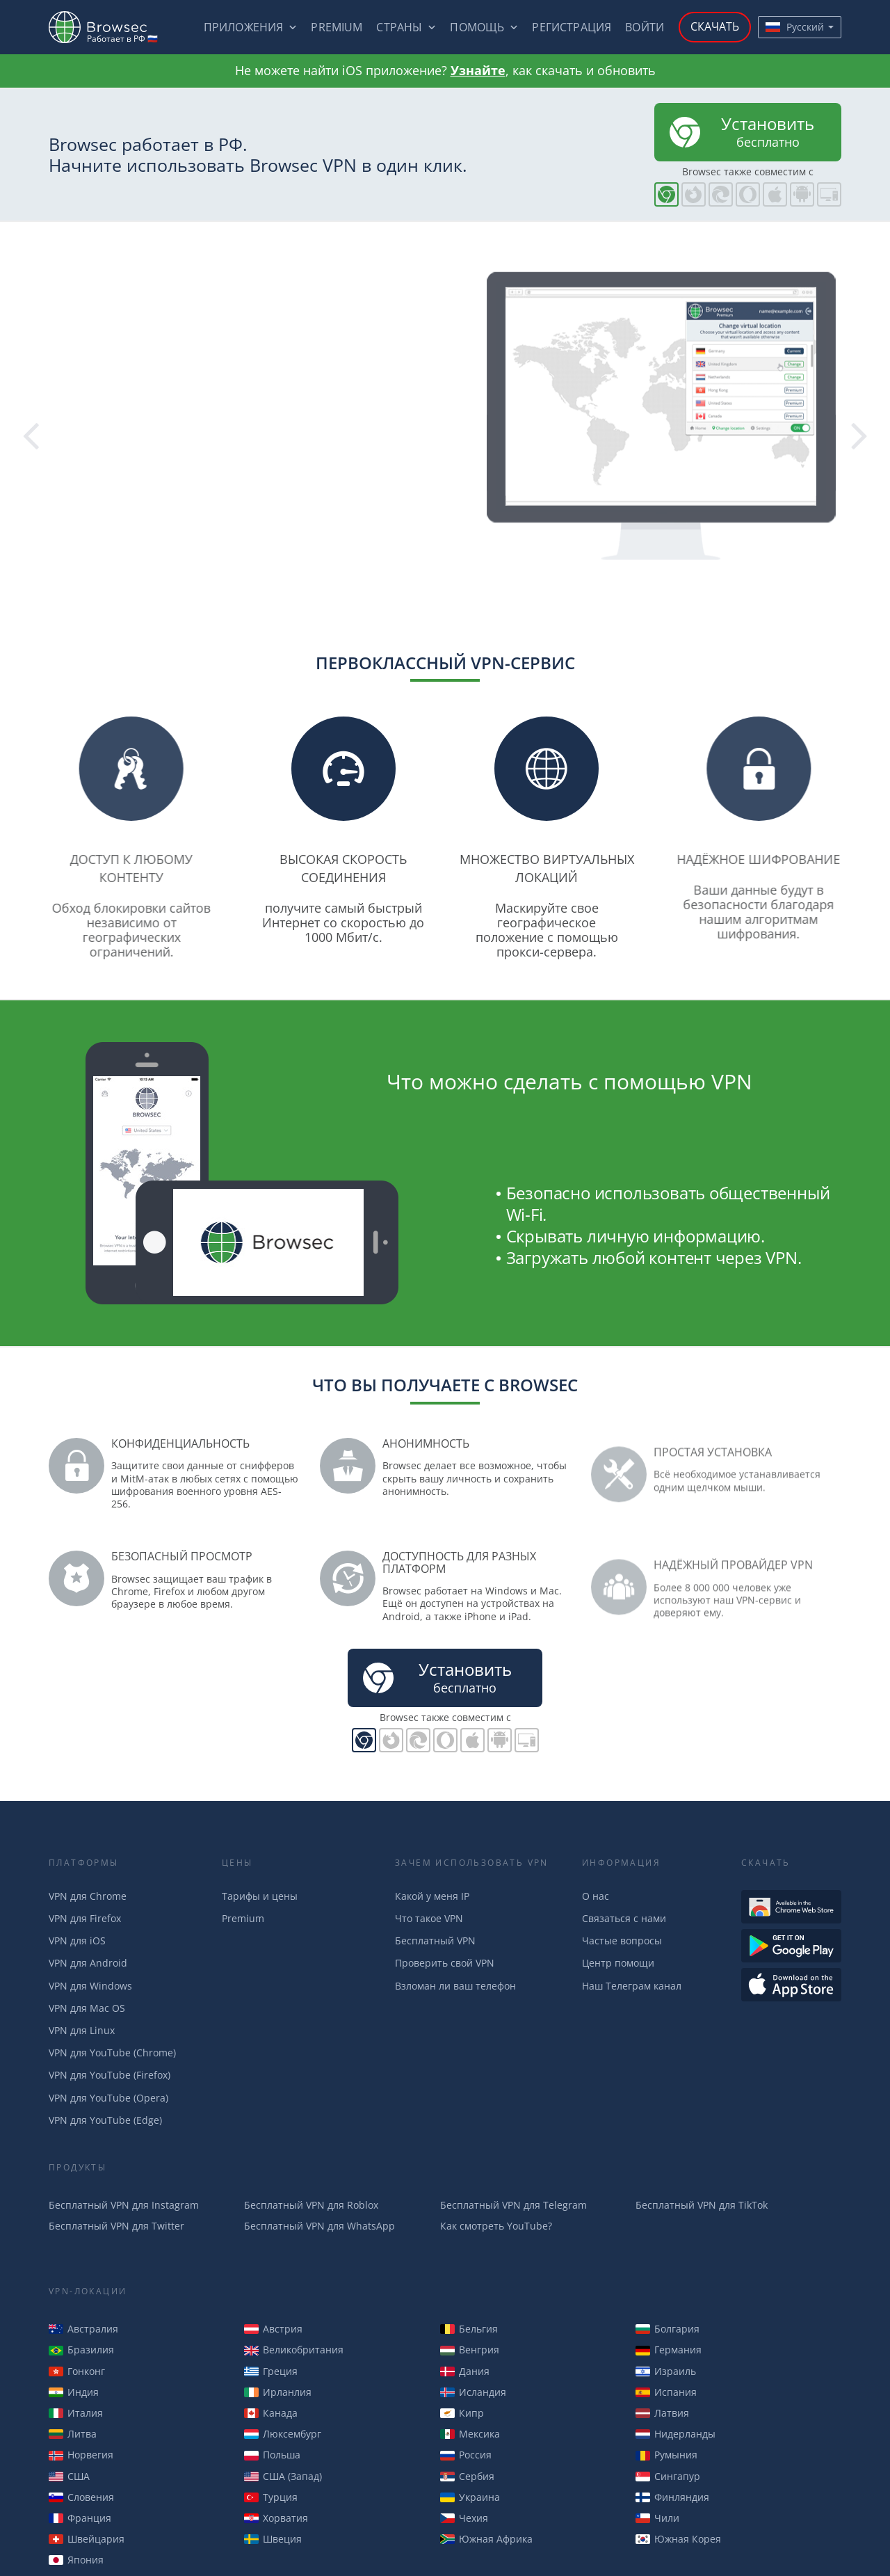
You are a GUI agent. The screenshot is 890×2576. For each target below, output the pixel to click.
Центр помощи (618, 1962)
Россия (466, 2454)
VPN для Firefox (85, 1918)
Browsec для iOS (775, 194)
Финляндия (672, 2497)
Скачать (714, 26)
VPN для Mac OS (87, 2008)
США (69, 2476)
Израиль (666, 2371)
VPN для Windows (90, 1985)
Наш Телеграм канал (631, 1985)
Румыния (666, 2454)
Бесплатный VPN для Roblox (311, 2204)
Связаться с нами (624, 1918)
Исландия (473, 2392)
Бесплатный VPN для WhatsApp (319, 2225)
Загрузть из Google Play (791, 1945)
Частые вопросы (622, 1940)
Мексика (470, 2433)
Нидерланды (675, 2433)
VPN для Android (88, 1962)
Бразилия (81, 2349)
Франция (80, 2518)
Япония (76, 2559)
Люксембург (282, 2433)
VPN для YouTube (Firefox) (109, 2074)
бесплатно (739, 131)
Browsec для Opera (748, 194)
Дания (465, 2371)
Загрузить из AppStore (791, 1984)
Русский (795, 26)
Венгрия (469, 2349)
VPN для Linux (82, 2030)
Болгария (667, 2328)
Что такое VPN (429, 1918)
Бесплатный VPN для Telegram (513, 2204)
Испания (666, 2392)
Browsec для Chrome (666, 194)
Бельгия (469, 2328)
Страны (399, 27)
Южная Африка (486, 2538)
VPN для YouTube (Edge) (105, 2120)
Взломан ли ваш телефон (455, 1985)
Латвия (662, 2412)
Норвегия (81, 2454)
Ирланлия (278, 2392)
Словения (81, 2497)
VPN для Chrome (88, 1896)
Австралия (83, 2328)
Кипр (462, 2412)
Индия (74, 2392)
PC (829, 194)
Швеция (273, 2538)
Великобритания (293, 2349)
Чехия (464, 2518)
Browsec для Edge (721, 194)
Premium (336, 27)
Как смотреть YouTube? (496, 2225)
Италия (76, 2412)
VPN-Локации (88, 2291)
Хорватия (276, 2518)
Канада (271, 2412)
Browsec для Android (802, 194)
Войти (644, 27)
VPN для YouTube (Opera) (108, 2097)
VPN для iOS (77, 1940)
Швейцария (86, 2538)
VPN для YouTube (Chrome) (112, 2052)
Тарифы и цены (260, 1896)
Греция (271, 2371)
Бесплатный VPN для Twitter (116, 2225)
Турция (271, 2497)
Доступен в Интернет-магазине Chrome (791, 1906)
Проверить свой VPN (444, 1962)
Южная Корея (678, 2538)
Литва (73, 2433)
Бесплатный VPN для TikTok (702, 2204)
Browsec (110, 27)
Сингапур (668, 2476)
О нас (595, 1896)
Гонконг (77, 2371)
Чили (657, 2518)
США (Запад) (283, 2476)
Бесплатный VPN (435, 1940)
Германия (669, 2349)
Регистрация (571, 27)
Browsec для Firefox (693, 194)
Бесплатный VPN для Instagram (124, 2204)
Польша (272, 2454)
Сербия (467, 2476)
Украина (470, 2497)
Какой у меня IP (432, 1896)
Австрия (273, 2328)
